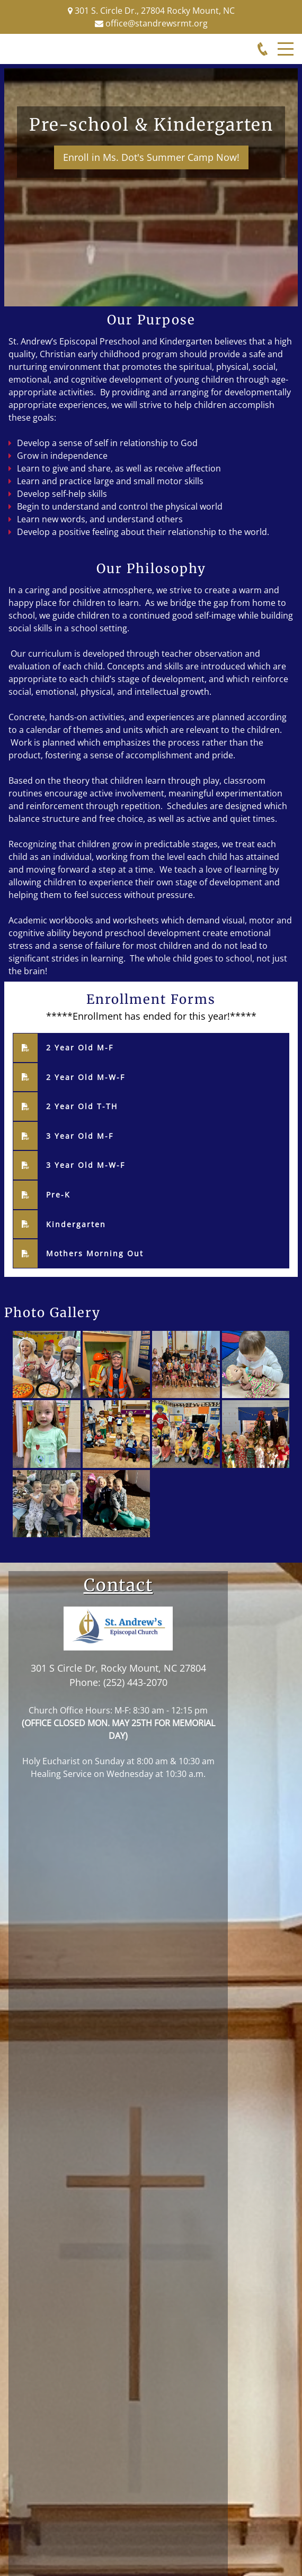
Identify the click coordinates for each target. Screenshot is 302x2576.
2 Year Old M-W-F (85, 1077)
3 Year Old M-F (79, 1136)
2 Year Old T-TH (82, 1106)
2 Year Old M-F (79, 1047)
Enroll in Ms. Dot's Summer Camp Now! (151, 157)
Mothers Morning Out (95, 1253)
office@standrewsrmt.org (156, 23)
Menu (286, 43)
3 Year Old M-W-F (85, 1165)
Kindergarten (76, 1224)
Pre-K (58, 1195)
